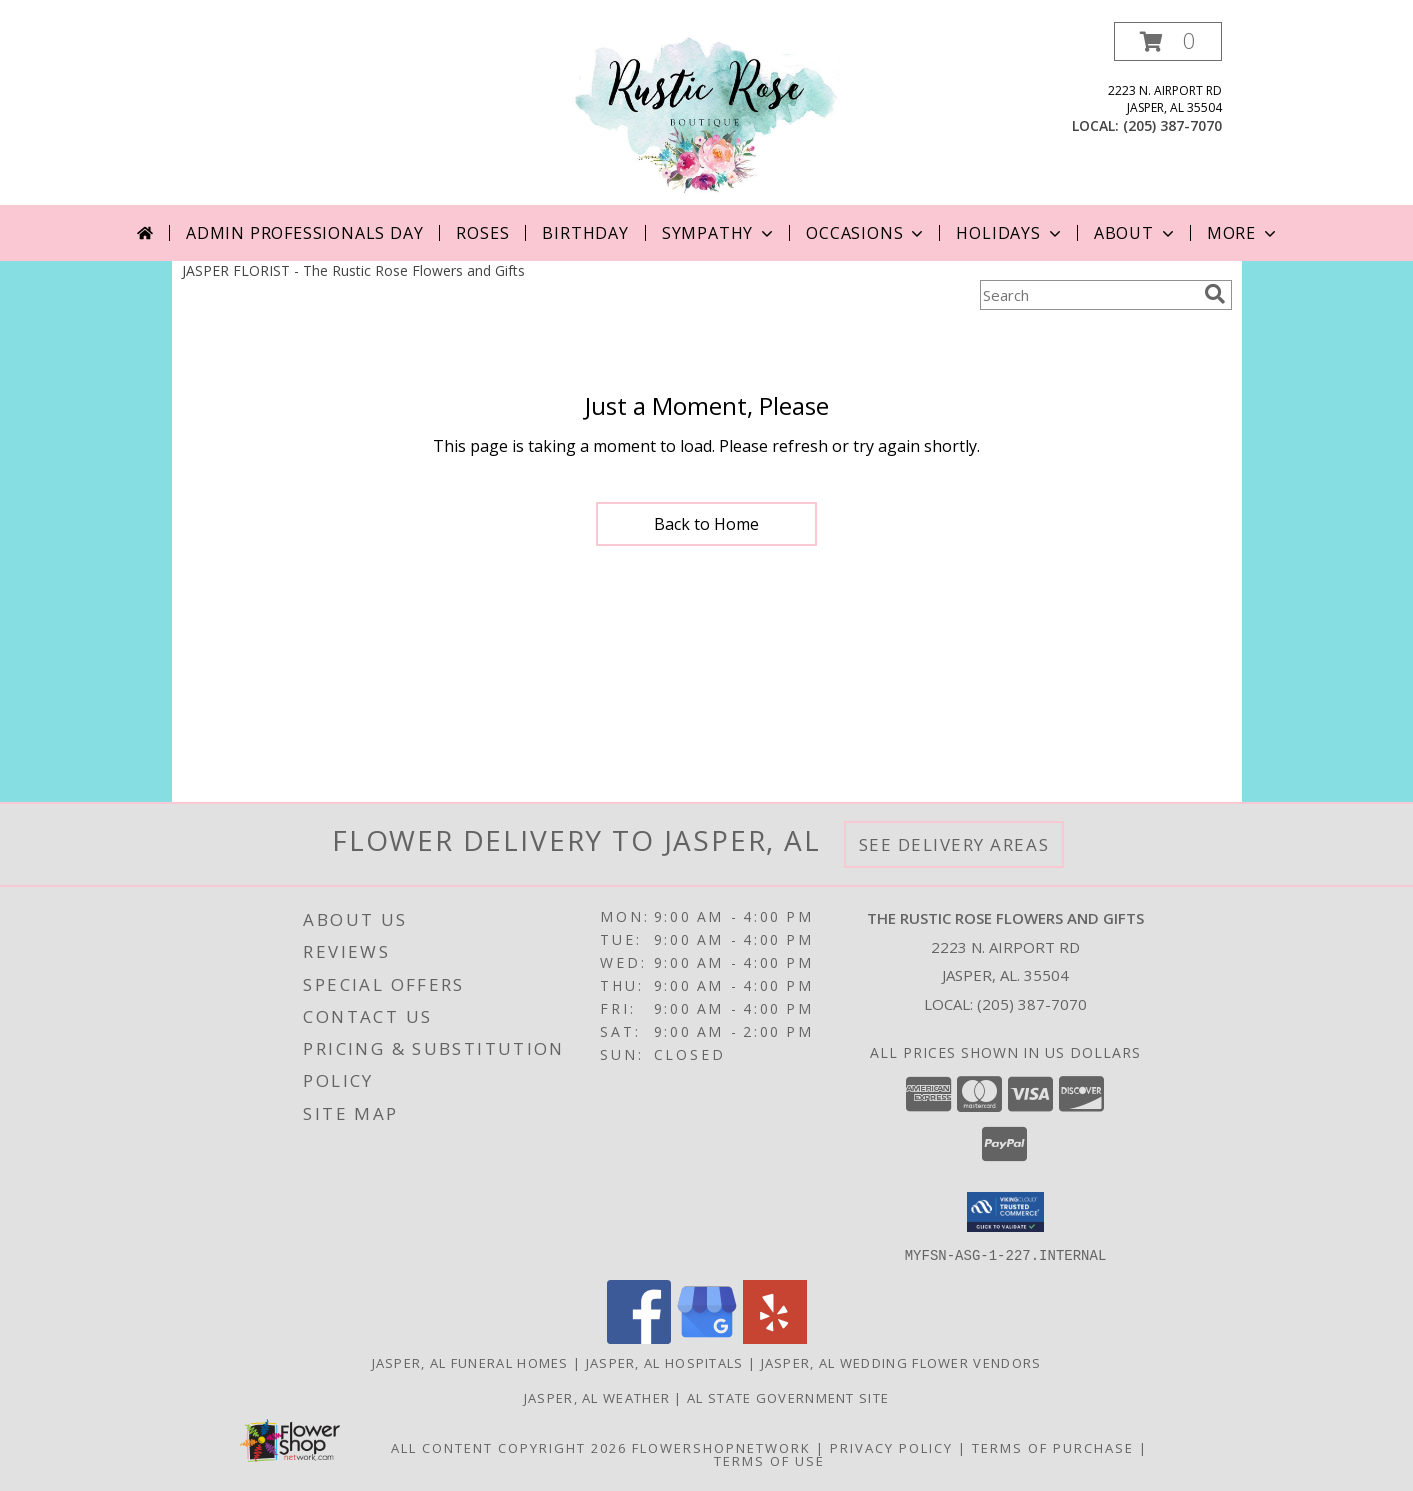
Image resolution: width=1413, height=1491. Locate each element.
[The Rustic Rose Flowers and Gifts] (707, 113)
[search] (1215, 294)
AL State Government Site (788, 1397)
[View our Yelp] (775, 1337)
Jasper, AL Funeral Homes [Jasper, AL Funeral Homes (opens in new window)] (470, 1362)
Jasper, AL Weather (597, 1397)
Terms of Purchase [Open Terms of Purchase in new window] (1053, 1447)
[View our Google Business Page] (707, 1337)
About (1136, 233)
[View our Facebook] (639, 1337)
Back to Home (706, 524)
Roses (482, 233)
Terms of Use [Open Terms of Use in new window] (769, 1460)
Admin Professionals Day (304, 233)
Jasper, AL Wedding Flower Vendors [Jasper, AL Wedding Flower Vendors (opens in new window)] (901, 1362)
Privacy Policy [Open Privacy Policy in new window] (891, 1447)
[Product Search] (1088, 295)
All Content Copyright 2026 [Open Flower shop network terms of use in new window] (509, 1447)
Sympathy (719, 233)
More (1243, 233)
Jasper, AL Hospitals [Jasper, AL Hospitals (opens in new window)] (665, 1362)
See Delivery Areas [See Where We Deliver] (954, 844)
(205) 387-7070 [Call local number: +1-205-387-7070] (1172, 125)
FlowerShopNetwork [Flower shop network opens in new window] (721, 1447)
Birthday (585, 233)
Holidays (1010, 233)
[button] (1168, 41)
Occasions (866, 233)
